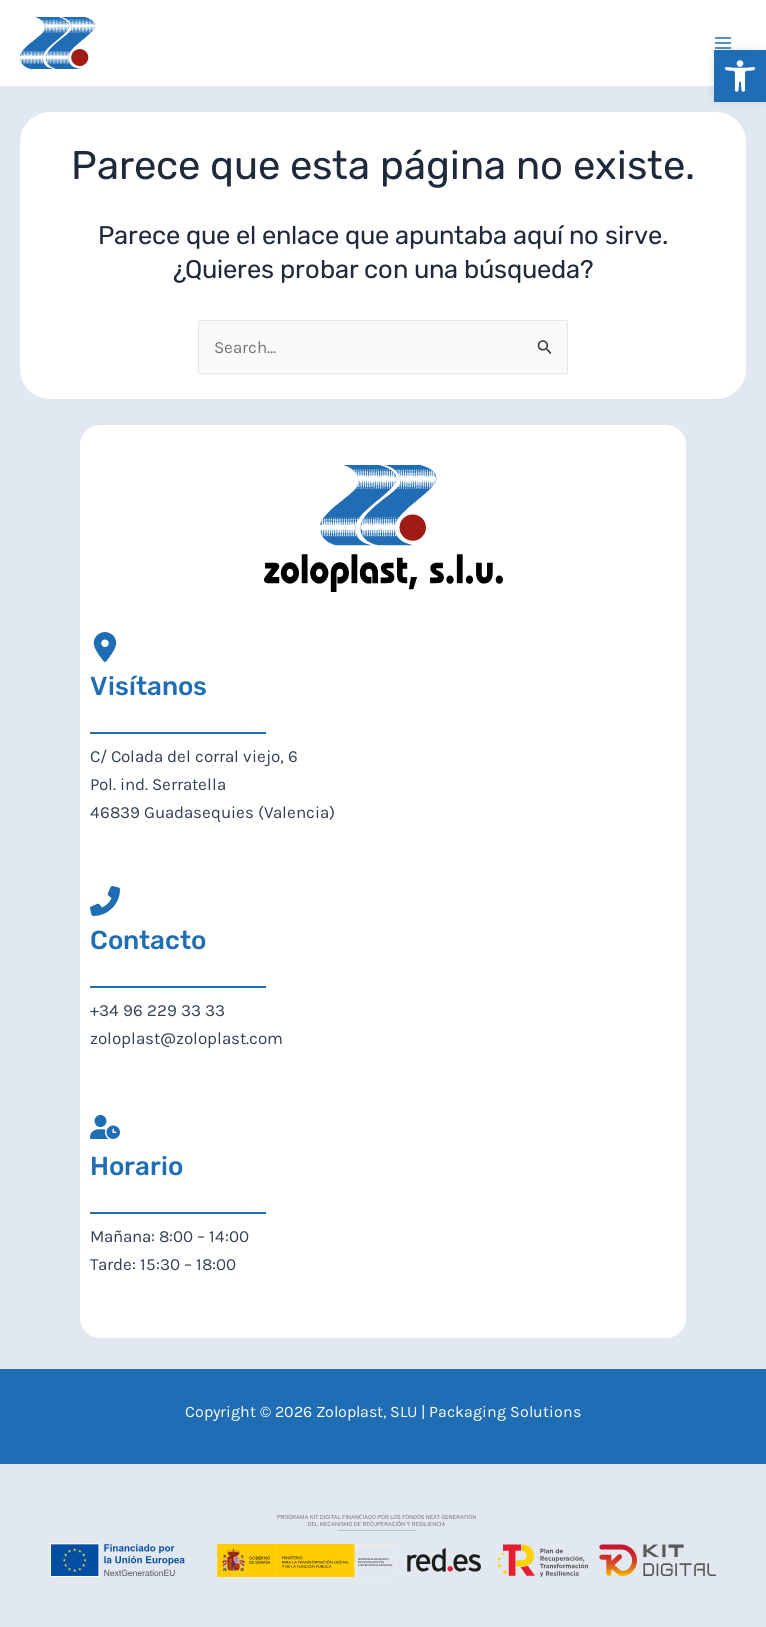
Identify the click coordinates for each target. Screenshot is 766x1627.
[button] (740, 76)
